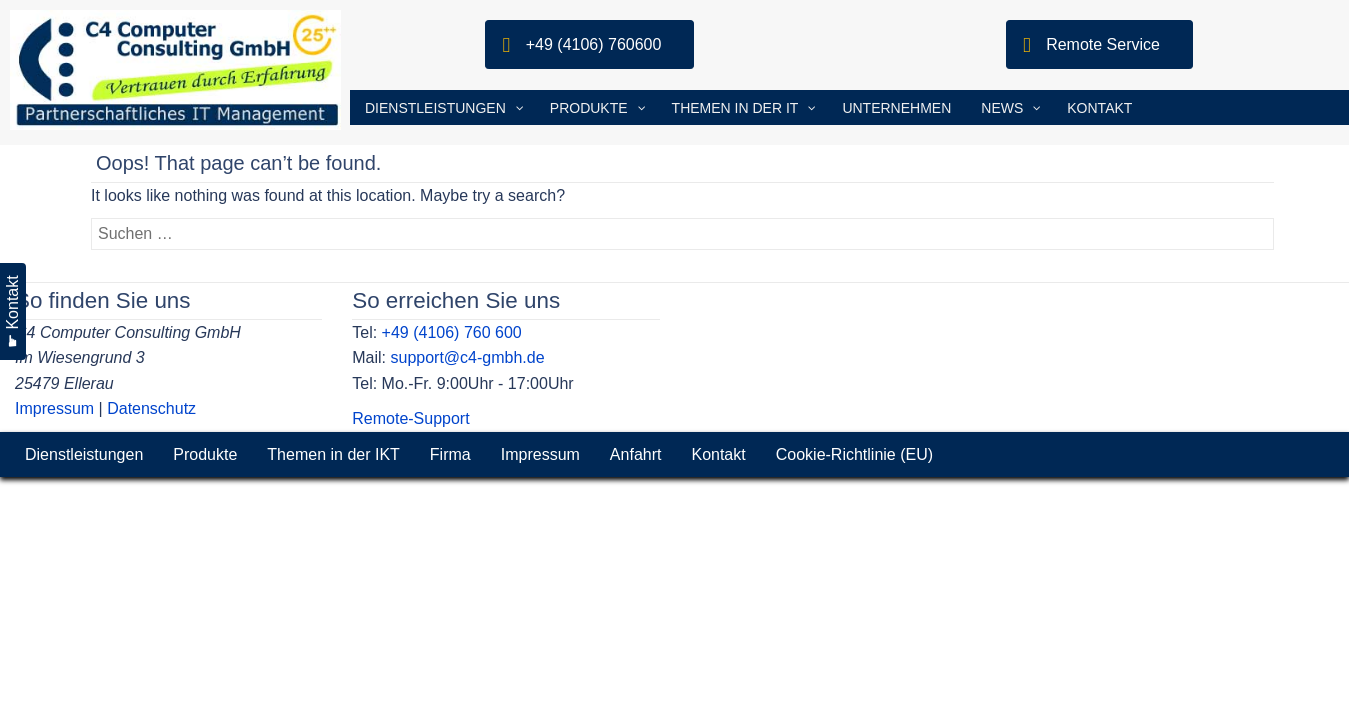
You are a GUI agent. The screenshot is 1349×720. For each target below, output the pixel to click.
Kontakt (718, 454)
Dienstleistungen (84, 454)
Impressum (54, 408)
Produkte (205, 454)
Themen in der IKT (333, 454)
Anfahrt (636, 454)
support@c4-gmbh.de (467, 357)
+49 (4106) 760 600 (452, 332)
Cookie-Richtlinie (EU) (854, 454)
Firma (450, 454)
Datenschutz (151, 408)
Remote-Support (410, 418)
